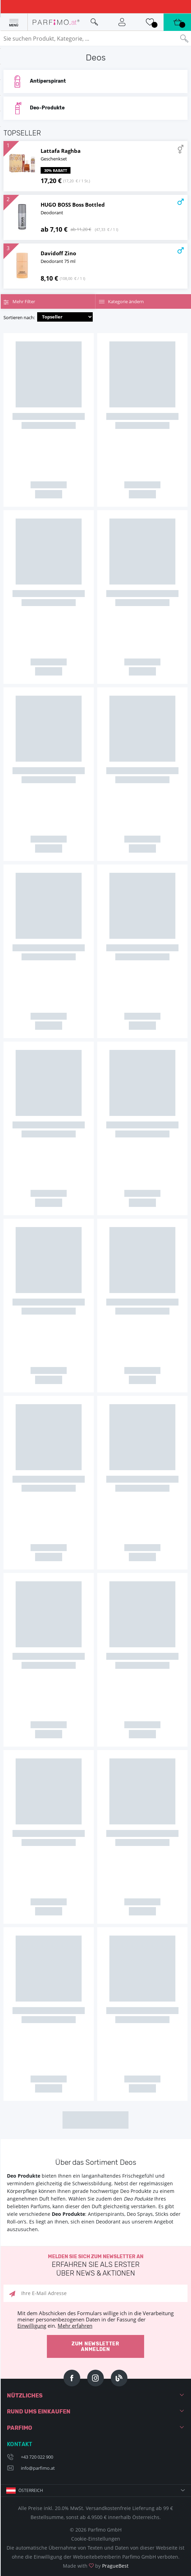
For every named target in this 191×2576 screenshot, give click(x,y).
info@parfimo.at (38, 2468)
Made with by (95, 2565)
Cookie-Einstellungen (95, 2538)
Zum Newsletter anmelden (95, 2346)
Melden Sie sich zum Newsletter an (95, 2266)
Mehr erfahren (75, 2325)
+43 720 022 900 (37, 2457)
